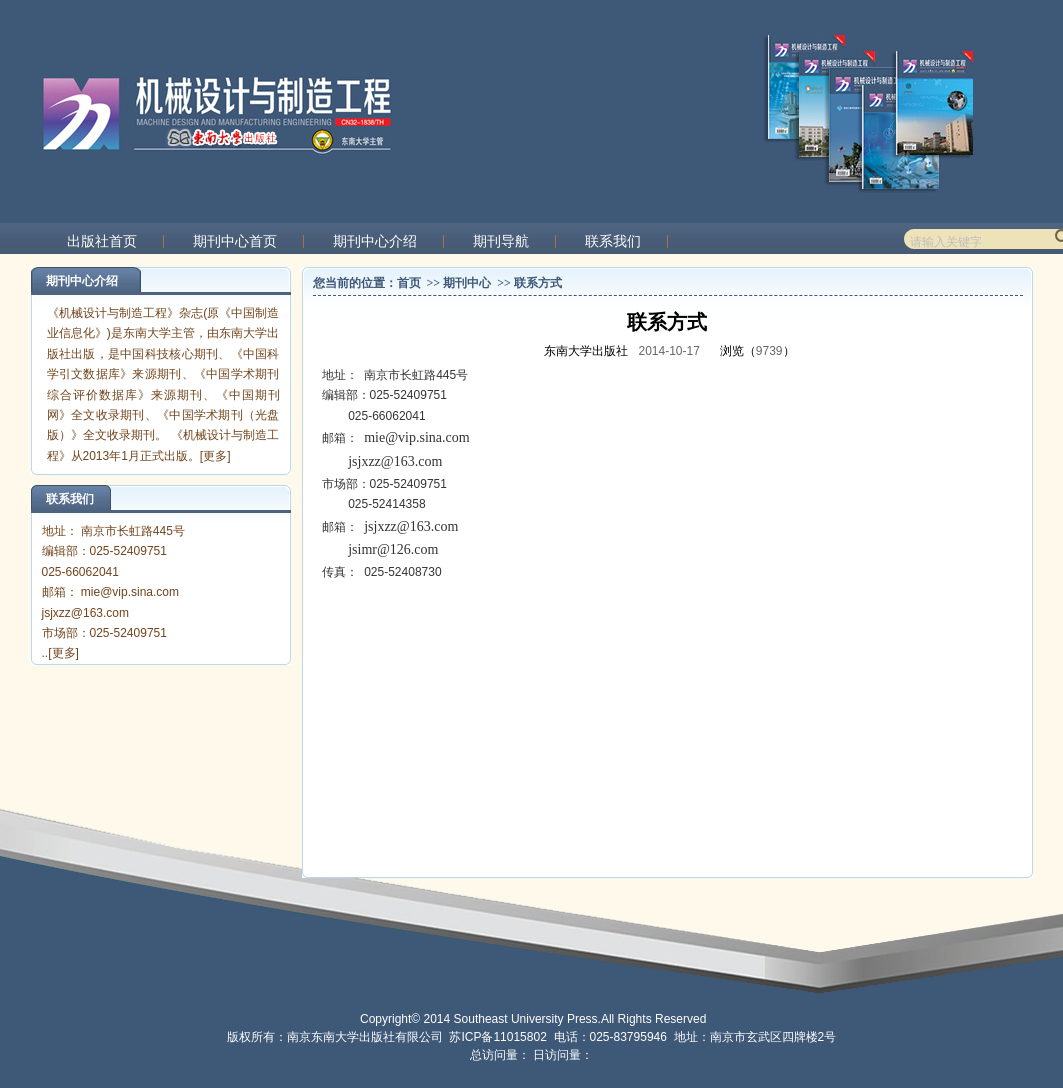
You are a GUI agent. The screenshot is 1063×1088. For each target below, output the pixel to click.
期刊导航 (501, 241)
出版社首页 (102, 241)
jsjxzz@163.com (395, 461)
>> (432, 283)
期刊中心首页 (235, 241)
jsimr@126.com (393, 549)
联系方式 (538, 283)
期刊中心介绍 (375, 241)
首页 (409, 283)
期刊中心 (467, 283)
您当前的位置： (355, 283)
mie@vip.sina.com (416, 437)
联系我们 (613, 241)
